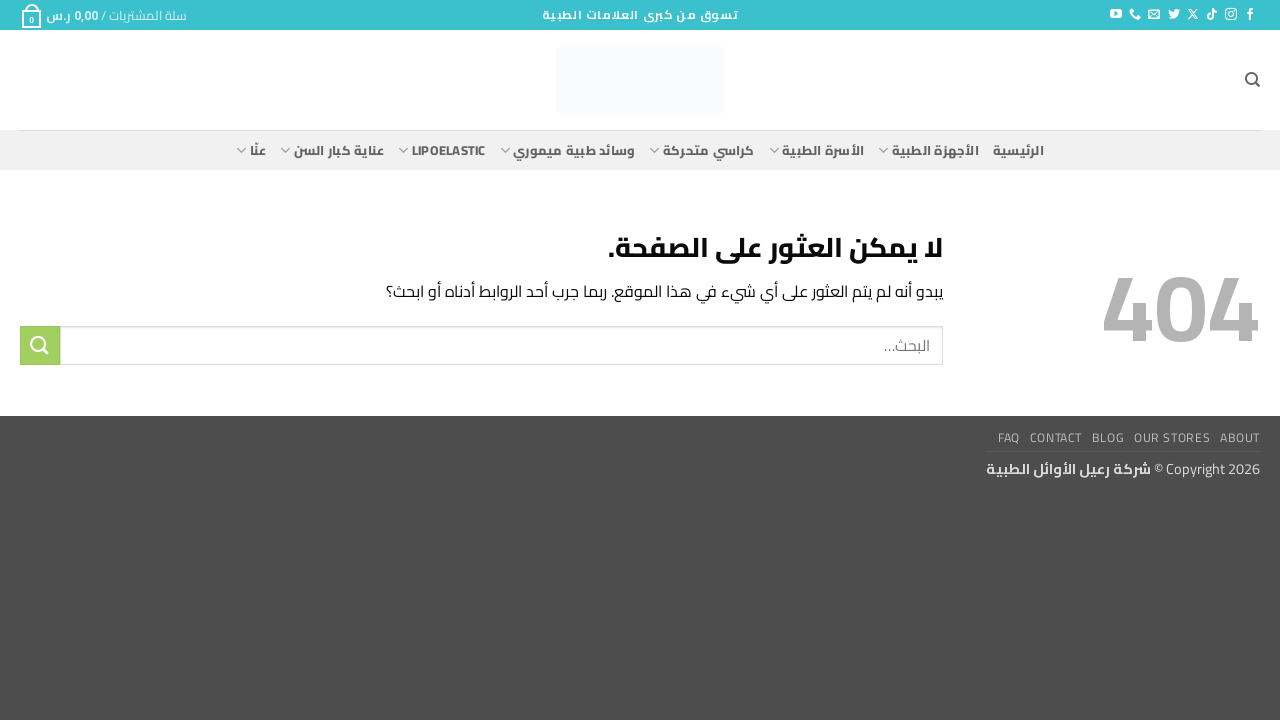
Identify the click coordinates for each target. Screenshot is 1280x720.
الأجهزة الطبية (928, 150)
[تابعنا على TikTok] (1212, 15)
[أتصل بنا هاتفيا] (1135, 15)
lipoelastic (441, 150)
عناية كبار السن (332, 150)
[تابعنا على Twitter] (1174, 15)
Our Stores (1172, 437)
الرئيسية (1018, 150)
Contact (1056, 437)
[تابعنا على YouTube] (1116, 15)
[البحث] (1252, 80)
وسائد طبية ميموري (568, 150)
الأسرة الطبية (816, 150)
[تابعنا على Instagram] (1231, 15)
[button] (103, 15)
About (1240, 437)
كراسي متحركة (701, 150)
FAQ (1009, 437)
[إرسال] (40, 345)
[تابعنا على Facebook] (1250, 15)
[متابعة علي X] (1193, 15)
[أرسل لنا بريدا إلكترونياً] (1154, 15)
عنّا (251, 150)
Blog (1108, 437)
